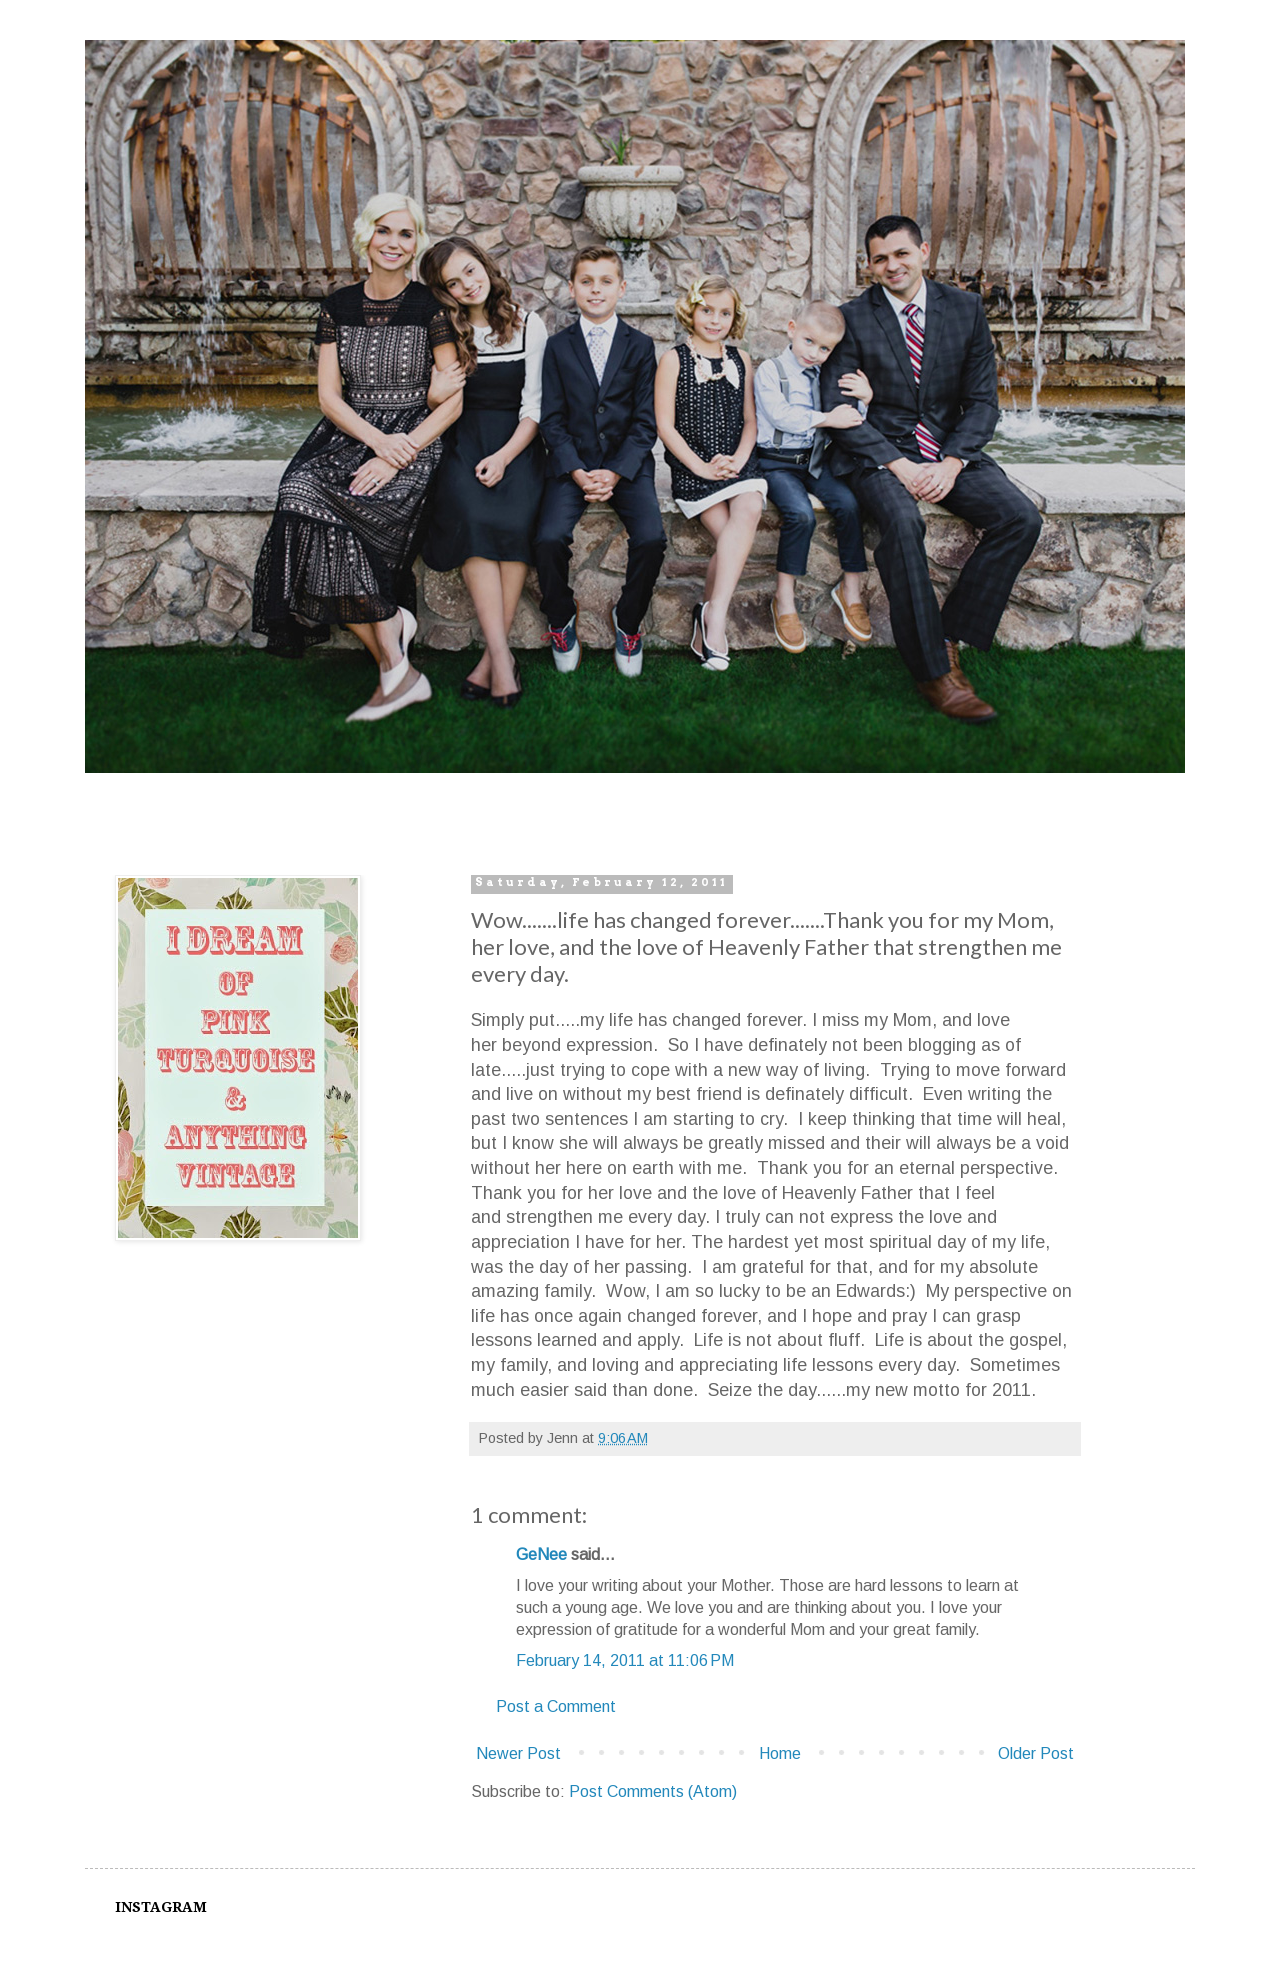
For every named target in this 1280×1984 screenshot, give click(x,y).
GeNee (541, 1554)
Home (780, 1753)
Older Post (1036, 1753)
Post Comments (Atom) (653, 1791)
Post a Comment (556, 1706)
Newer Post (518, 1753)
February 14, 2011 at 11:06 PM (625, 1660)
